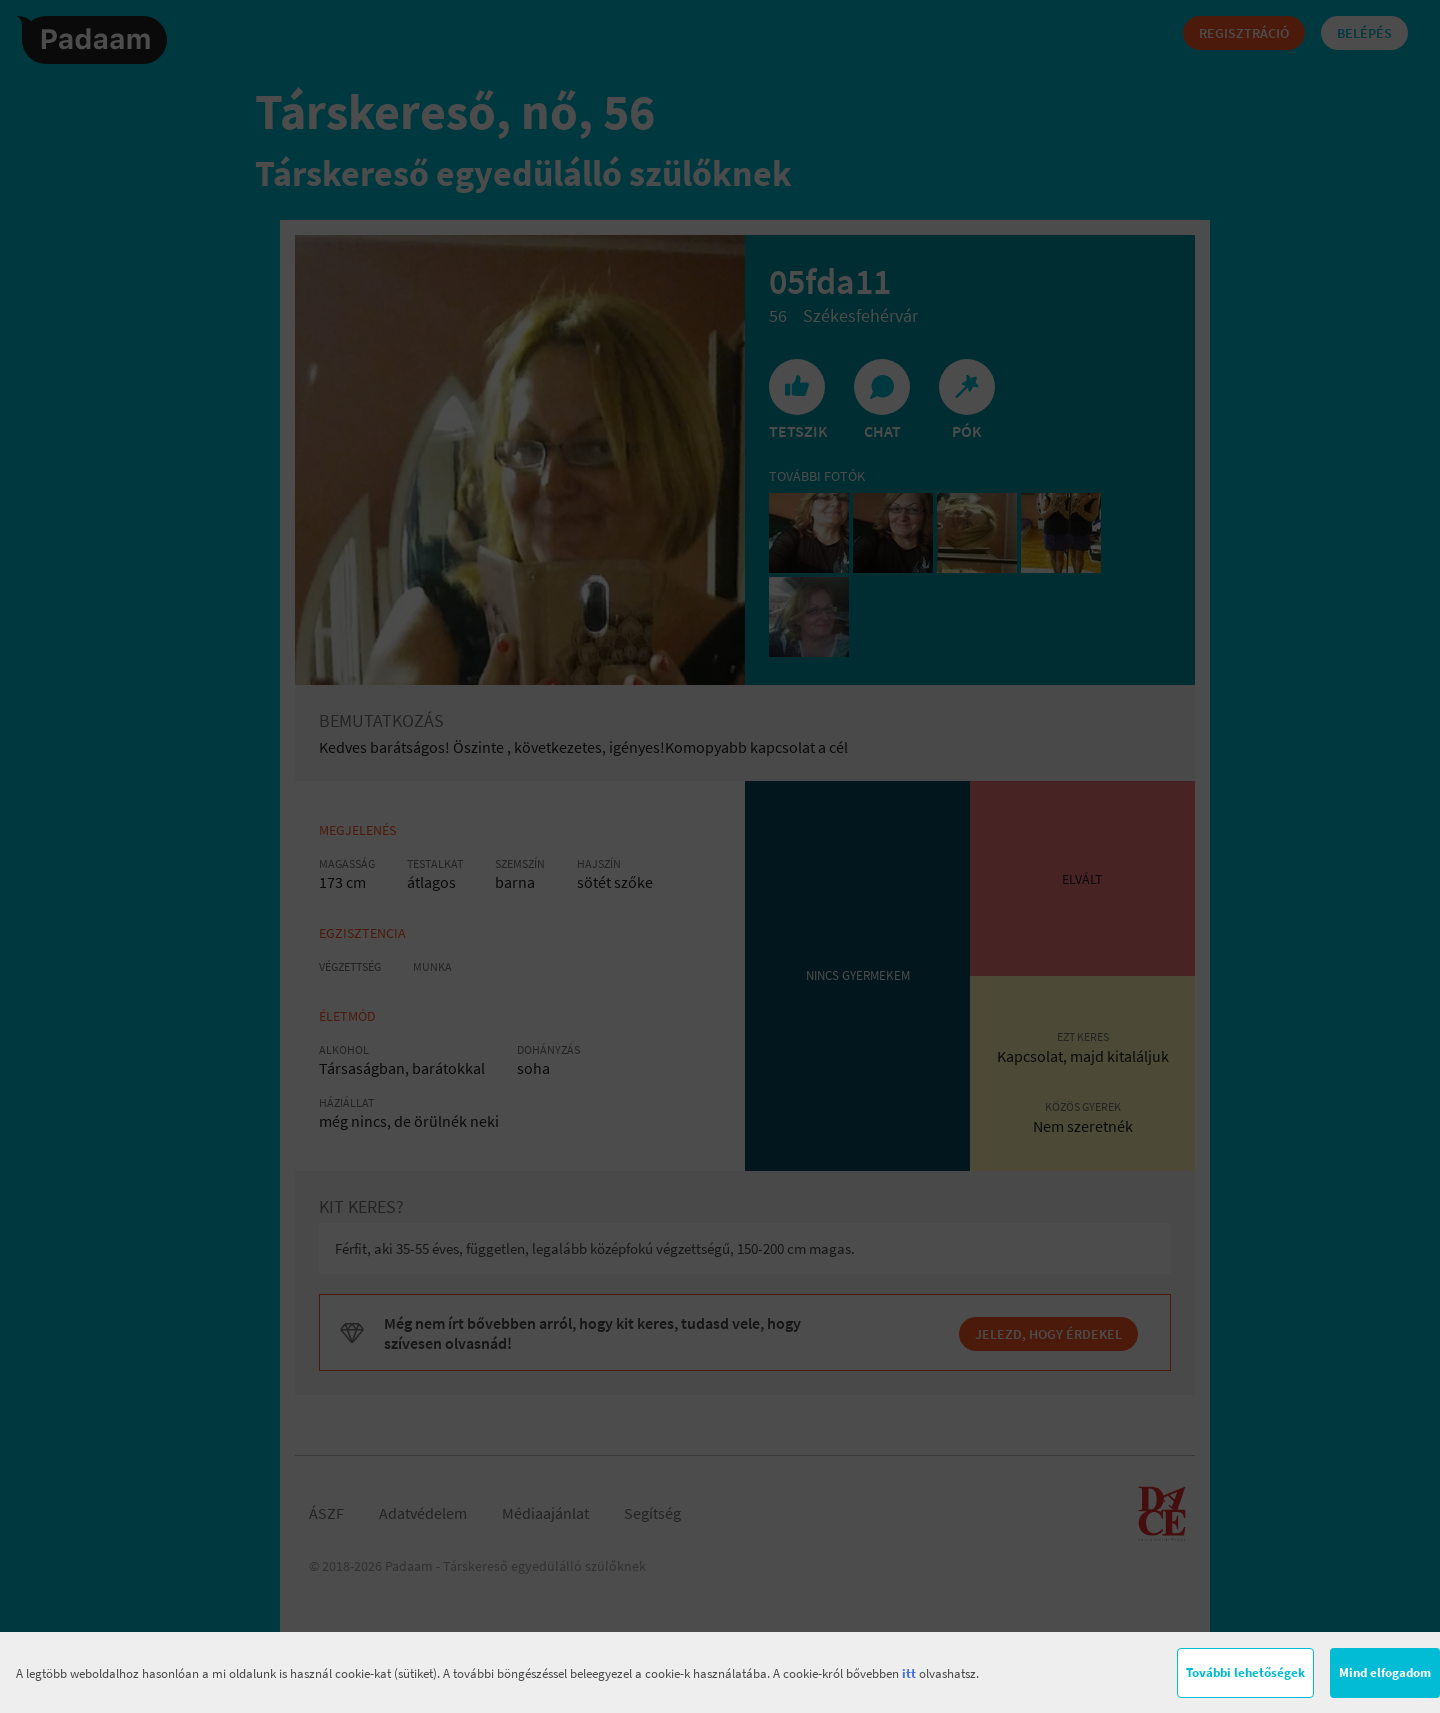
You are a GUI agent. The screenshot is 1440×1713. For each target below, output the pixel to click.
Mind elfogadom (1385, 1672)
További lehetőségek (1245, 1672)
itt (909, 1673)
